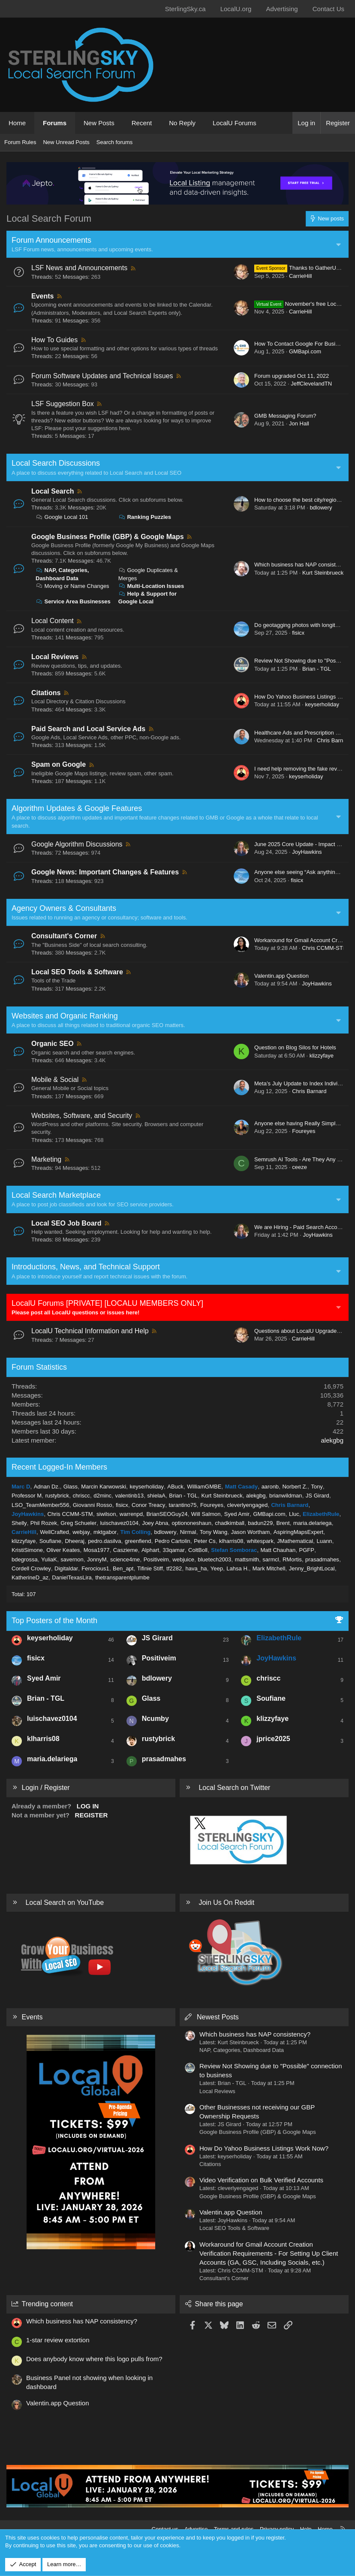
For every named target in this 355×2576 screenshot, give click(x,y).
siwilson (106, 1514)
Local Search (52, 491)
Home (17, 123)
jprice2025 (273, 1738)
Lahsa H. (237, 1568)
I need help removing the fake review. (300, 768)
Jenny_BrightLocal (312, 1568)
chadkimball (229, 1523)
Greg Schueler (78, 1523)
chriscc (81, 1495)
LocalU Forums (234, 123)
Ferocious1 (95, 1568)
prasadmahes (322, 1559)
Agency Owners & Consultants (64, 908)
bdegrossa (25, 1559)
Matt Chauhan (278, 1550)
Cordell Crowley (31, 1568)
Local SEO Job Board (66, 1223)
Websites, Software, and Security (81, 1115)
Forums (54, 123)
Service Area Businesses (73, 601)
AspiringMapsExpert (298, 1532)
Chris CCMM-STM (324, 948)
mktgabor (105, 1532)
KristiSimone (27, 1550)
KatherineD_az (30, 1577)
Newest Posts (218, 2017)
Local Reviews (54, 656)
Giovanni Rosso (92, 1505)
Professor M (27, 1495)
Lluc (294, 1514)
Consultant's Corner (64, 936)
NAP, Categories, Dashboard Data (241, 2050)
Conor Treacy (148, 1505)
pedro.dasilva (104, 1541)
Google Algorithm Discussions (77, 844)
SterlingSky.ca (185, 8)
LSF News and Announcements (79, 267)
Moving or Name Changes (72, 586)
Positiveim (156, 1559)
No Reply (182, 123)
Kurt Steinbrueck (322, 572)
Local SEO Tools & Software (77, 972)
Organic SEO (52, 1043)
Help (306, 2529)
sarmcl (270, 1559)
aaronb (270, 1486)
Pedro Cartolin (172, 1541)
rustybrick (57, 1495)
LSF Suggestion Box (62, 403)
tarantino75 (183, 1505)
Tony (316, 1486)
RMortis (292, 1559)
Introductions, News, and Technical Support (86, 1266)
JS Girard (317, 1495)
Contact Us (328, 8)
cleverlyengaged (247, 1505)
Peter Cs (205, 1541)
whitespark (260, 1541)
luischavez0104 (119, 1523)
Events (42, 296)
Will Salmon (206, 1514)
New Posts (99, 123)
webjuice (183, 1559)
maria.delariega (312, 1523)
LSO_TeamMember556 (40, 1505)
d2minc (102, 1495)
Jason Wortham (250, 1532)
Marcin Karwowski (103, 1486)
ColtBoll (198, 1550)
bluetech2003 (214, 1559)
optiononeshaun (191, 1523)
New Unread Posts (66, 142)
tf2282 (174, 1568)
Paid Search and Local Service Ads (88, 728)
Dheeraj (74, 1541)
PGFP (306, 1550)
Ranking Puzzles (144, 517)
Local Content (52, 620)
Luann (324, 1541)
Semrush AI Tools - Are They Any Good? (304, 1159)
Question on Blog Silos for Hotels (295, 1047)
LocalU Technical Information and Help (90, 1331)
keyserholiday (322, 704)
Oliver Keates (63, 1550)
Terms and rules (233, 2529)
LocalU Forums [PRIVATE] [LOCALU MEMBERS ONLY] (107, 1303)
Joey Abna (155, 1523)
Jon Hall (299, 423)
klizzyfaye (322, 1055)
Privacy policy (277, 2529)
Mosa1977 (97, 1550)
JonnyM (97, 1559)
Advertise (196, 2529)
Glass (70, 1486)
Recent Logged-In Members (59, 1467)
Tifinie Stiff (150, 1568)
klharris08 (231, 1541)
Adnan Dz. (47, 1486)
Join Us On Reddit (226, 1902)
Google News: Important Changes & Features (105, 872)
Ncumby (155, 1718)
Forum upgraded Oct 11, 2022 (291, 376)
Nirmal (188, 1532)
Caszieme (125, 1550)
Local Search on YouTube (64, 1902)
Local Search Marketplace (56, 1195)
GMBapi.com (305, 351)
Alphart (150, 1550)
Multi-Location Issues (151, 586)
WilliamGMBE (204, 1486)
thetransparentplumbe (122, 1577)
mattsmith (247, 1559)
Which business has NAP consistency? (302, 564)
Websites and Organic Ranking (65, 1016)
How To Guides (54, 339)
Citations (45, 692)
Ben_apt (123, 1568)
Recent (142, 123)
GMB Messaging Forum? (285, 416)
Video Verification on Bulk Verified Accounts (261, 2180)
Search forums (114, 142)
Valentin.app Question (281, 976)
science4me (125, 1559)
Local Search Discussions (56, 463)
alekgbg (332, 1440)
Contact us (165, 2529)
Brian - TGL (316, 669)
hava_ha (196, 1568)
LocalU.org (236, 8)
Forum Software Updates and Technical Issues (102, 376)
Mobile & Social (54, 1079)
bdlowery (321, 507)
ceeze (299, 1167)
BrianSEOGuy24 (166, 1514)
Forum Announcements (51, 240)
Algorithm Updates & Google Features (77, 808)
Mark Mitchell (269, 1568)
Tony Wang (214, 1532)
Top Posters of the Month (54, 1620)
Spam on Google (58, 764)
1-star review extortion (58, 2340)
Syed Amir (237, 1514)
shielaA (156, 1495)
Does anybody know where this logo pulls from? (94, 2358)
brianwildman (285, 1495)
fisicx (298, 633)
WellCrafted (54, 1532)
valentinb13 (129, 1495)
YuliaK (49, 1559)
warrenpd (131, 1514)
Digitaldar (66, 1568)
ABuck (175, 1486)
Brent (283, 1523)
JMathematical (295, 1541)
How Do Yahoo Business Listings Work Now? (263, 2148)
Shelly (19, 1523)
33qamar (173, 1550)
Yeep (217, 1568)
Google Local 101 (62, 517)
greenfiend (138, 1541)
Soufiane (50, 1541)
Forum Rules (20, 142)
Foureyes (303, 1131)
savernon (71, 1559)
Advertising (282, 8)
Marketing (46, 1159)
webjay (81, 1532)
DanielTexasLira (72, 1577)
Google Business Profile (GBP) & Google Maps (107, 536)
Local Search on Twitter (234, 1787)
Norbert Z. (294, 1486)
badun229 (260, 1523)
